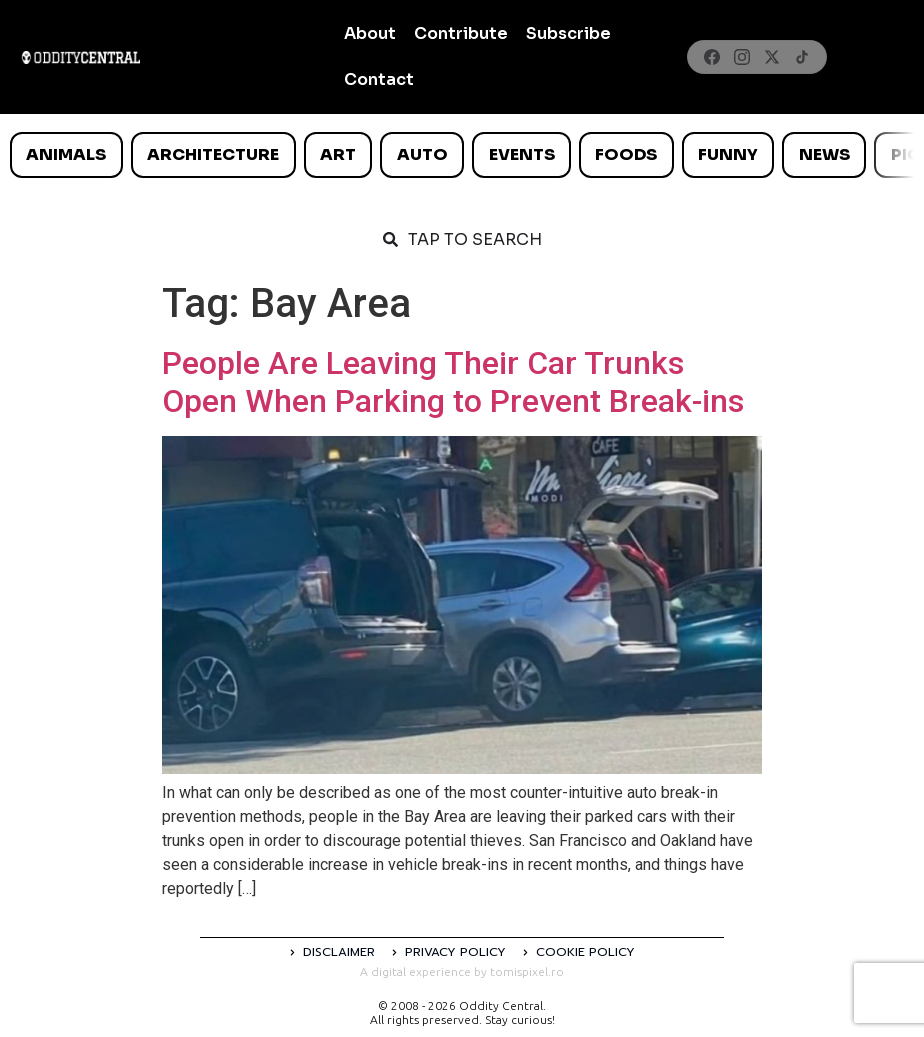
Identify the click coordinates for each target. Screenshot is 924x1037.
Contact (379, 79)
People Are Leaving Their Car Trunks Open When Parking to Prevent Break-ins (453, 382)
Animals (66, 154)
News (824, 154)
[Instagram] (742, 57)
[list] (462, 155)
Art (338, 154)
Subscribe (568, 33)
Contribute (461, 33)
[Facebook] (712, 57)
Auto (422, 154)
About (370, 33)
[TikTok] (802, 57)
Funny (728, 154)
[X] (772, 57)
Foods (626, 154)
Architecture (213, 154)
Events (522, 154)
